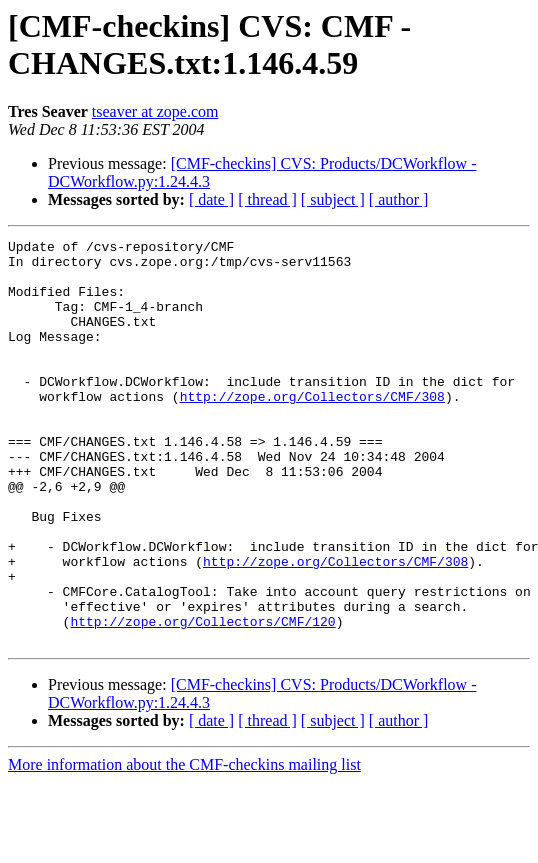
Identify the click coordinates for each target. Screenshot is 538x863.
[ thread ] (267, 199)
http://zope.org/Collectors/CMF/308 (312, 429)
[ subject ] (333, 199)
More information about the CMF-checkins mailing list (184, 845)
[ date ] (211, 199)
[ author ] (399, 199)
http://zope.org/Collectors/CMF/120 (202, 699)
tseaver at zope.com (155, 111)
